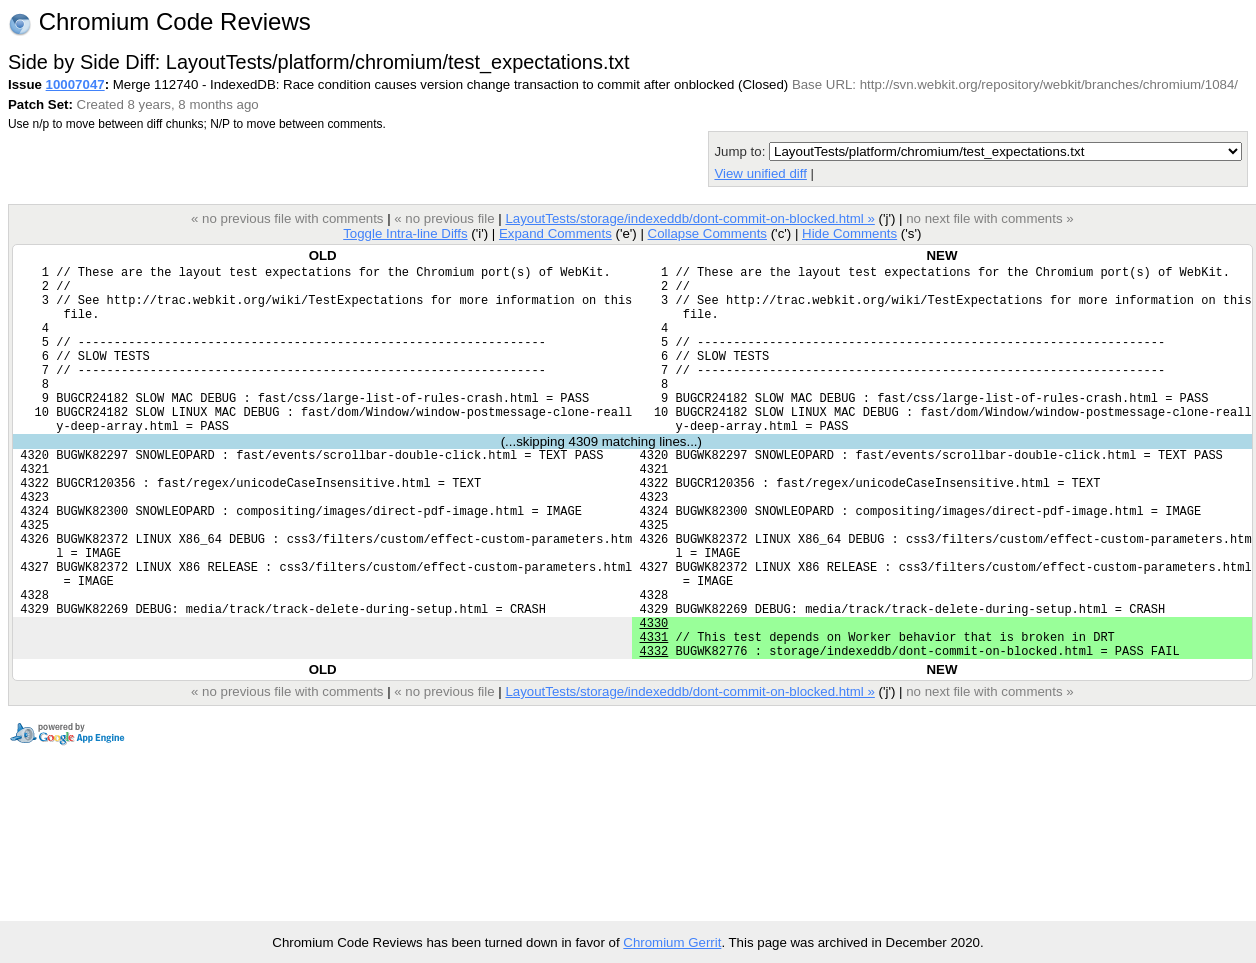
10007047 (75, 84)
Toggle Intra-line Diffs (405, 233)
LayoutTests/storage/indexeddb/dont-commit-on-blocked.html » (689, 218)
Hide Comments (849, 233)
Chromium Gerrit (672, 942)
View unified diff (760, 173)
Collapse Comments (706, 233)
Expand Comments (555, 233)
